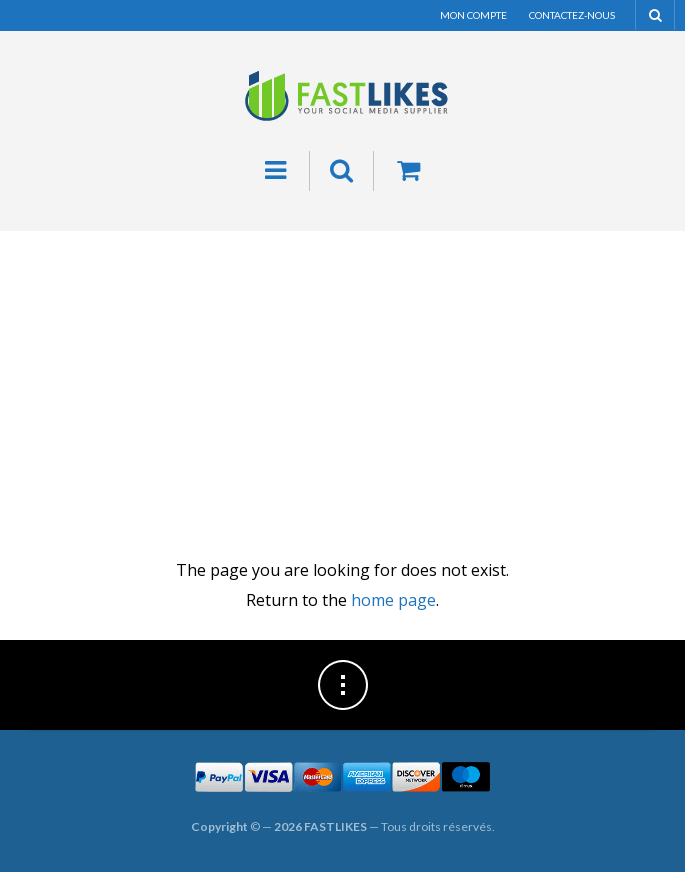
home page (393, 600)
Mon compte (473, 15)
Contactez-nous (572, 15)
